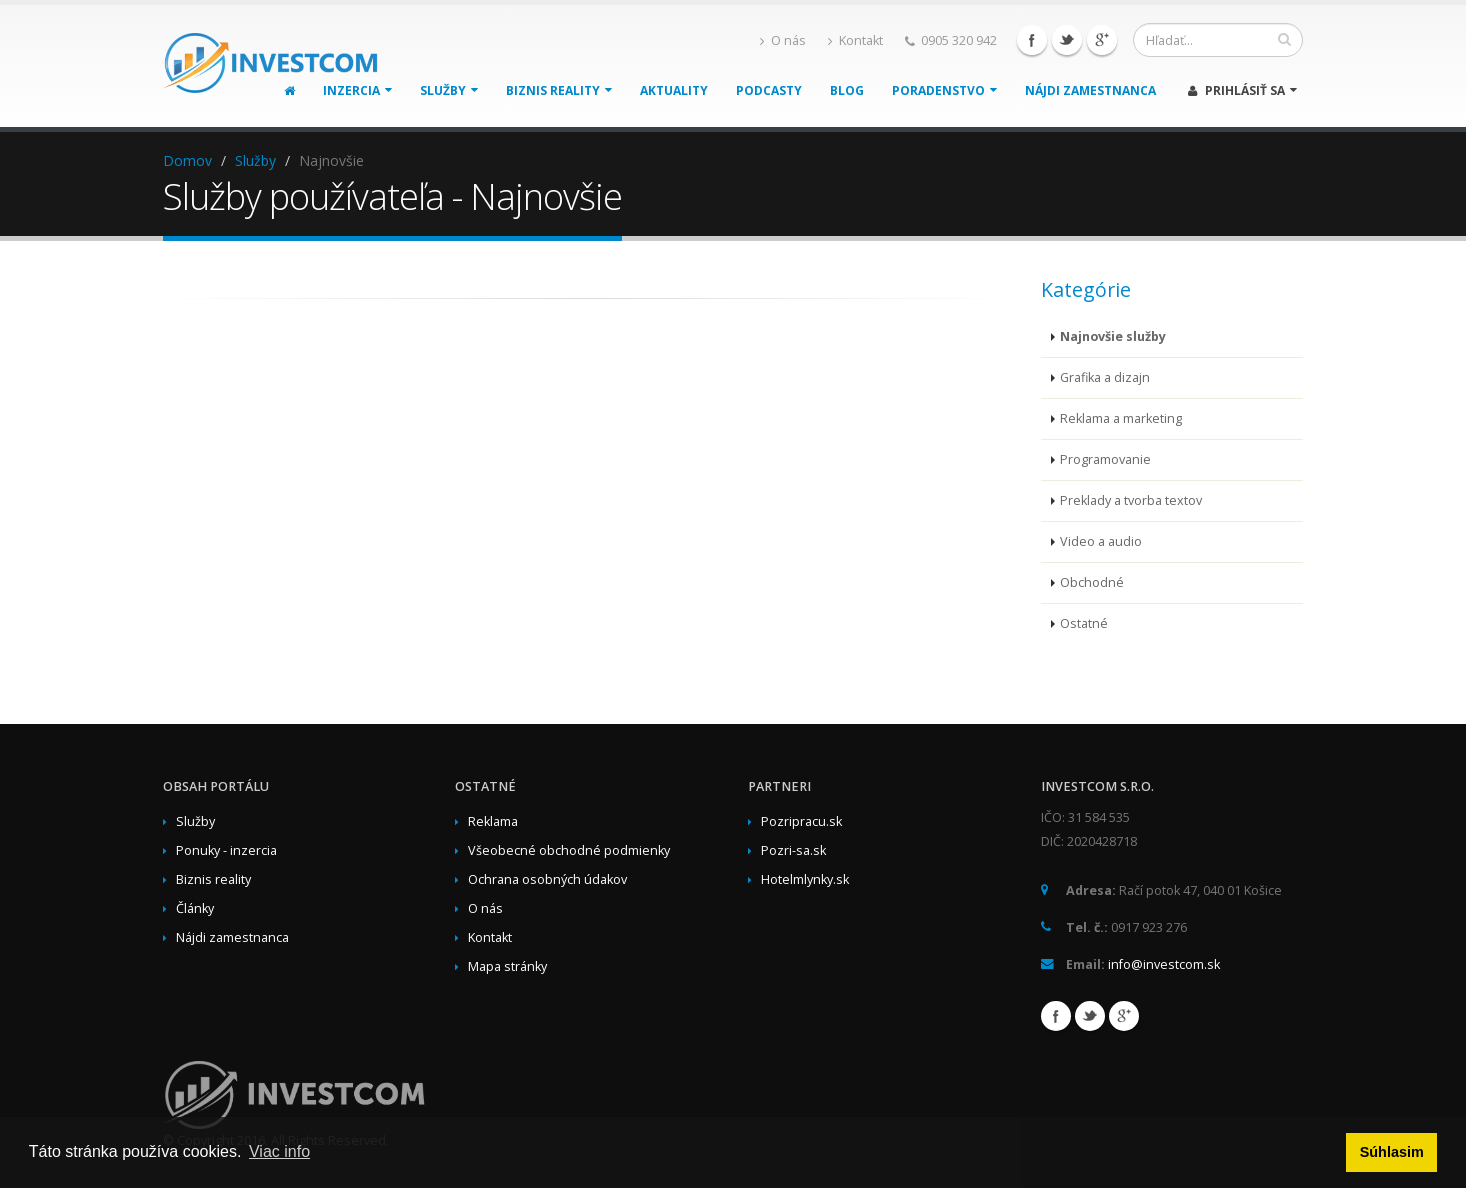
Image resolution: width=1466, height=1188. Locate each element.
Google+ (1102, 40)
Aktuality (674, 90)
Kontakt (855, 40)
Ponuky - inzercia (226, 850)
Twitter (1067, 40)
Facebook (1032, 40)
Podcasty (769, 90)
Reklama (493, 821)
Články (195, 908)
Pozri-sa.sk (793, 850)
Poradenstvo (944, 90)
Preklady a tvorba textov (1131, 500)
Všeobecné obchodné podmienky (569, 850)
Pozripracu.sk (801, 821)
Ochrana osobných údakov (547, 879)
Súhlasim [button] (1392, 1152)
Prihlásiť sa (1242, 90)
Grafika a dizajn (1105, 377)
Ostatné (1084, 623)
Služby (449, 90)
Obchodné (1092, 582)
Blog (847, 90)
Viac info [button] (279, 1151)
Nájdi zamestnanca (1090, 90)
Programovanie (1105, 459)
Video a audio (1101, 541)
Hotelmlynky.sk (805, 879)
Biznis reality (559, 90)
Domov (187, 160)
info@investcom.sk (1164, 964)
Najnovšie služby (1113, 336)
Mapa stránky (507, 966)
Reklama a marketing (1121, 418)
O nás (783, 40)
